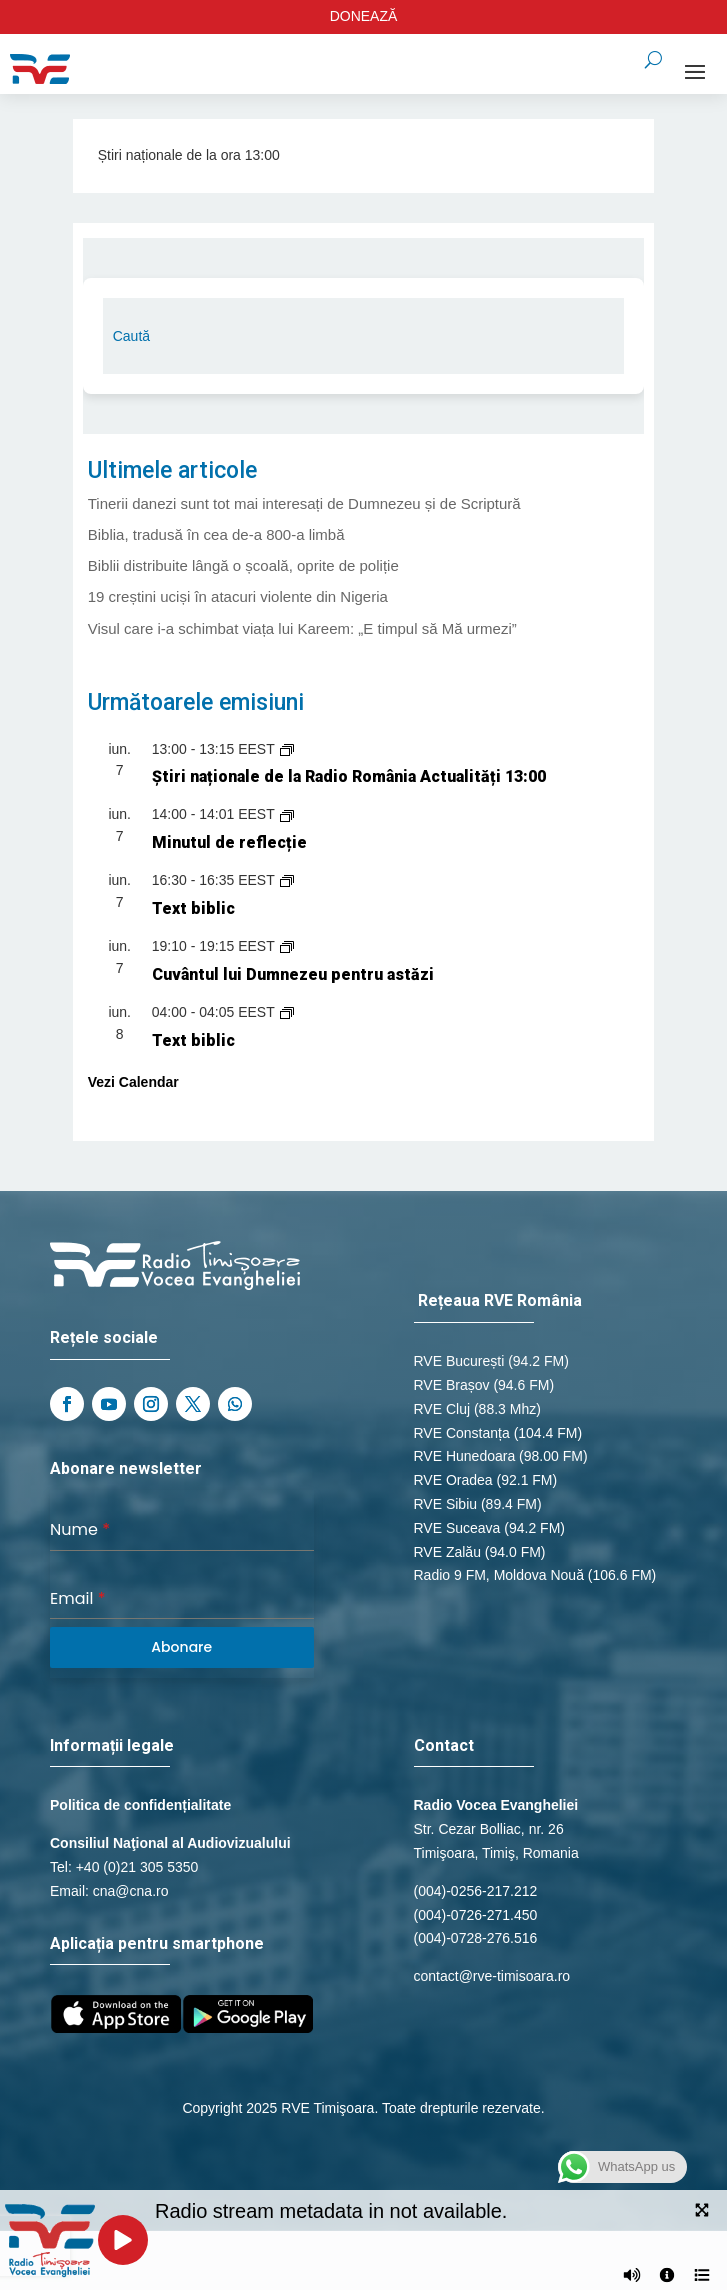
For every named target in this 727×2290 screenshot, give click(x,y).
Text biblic (193, 908)
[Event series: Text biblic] (287, 880)
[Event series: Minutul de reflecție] (287, 814)
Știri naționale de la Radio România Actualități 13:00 (349, 776)
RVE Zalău (447, 1552)
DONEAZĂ (364, 16)
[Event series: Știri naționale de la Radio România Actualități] (287, 749)
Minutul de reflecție (229, 842)
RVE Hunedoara (465, 1456)
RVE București (459, 1361)
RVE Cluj (442, 1409)
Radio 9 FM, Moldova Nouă (499, 1575)
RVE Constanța (462, 1433)
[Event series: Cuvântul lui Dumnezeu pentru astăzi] (287, 946)
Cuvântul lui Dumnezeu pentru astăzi (293, 974)
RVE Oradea (453, 1480)
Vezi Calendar (133, 1082)
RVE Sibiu (446, 1504)
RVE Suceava (457, 1528)
